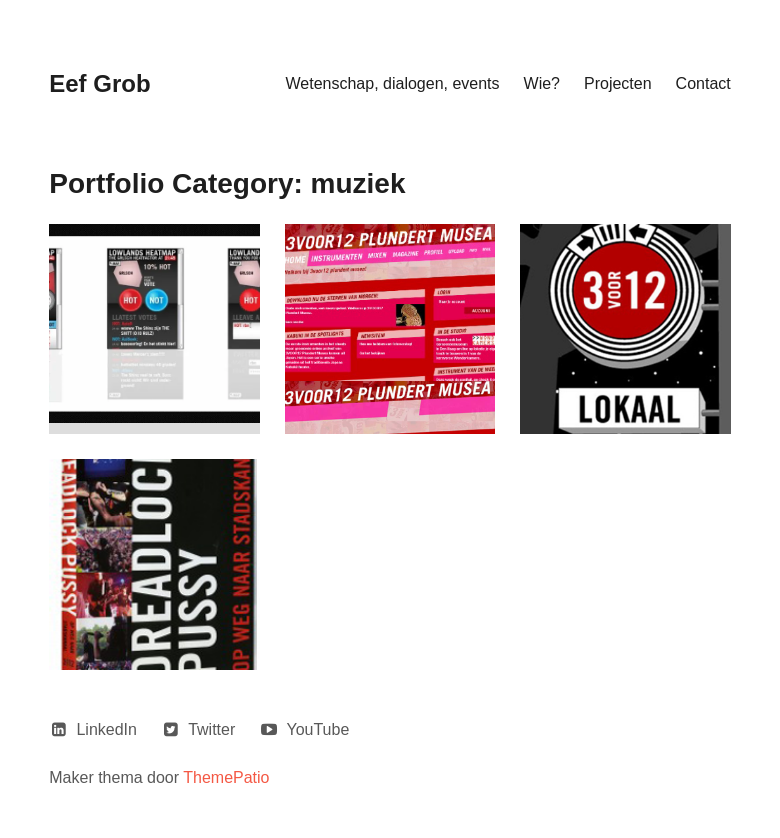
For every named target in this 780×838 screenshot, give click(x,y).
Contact (703, 83)
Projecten (618, 83)
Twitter (211, 729)
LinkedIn (106, 729)
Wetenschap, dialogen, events (392, 83)
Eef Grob (99, 83)
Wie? (542, 83)
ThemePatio (226, 777)
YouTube (317, 729)
